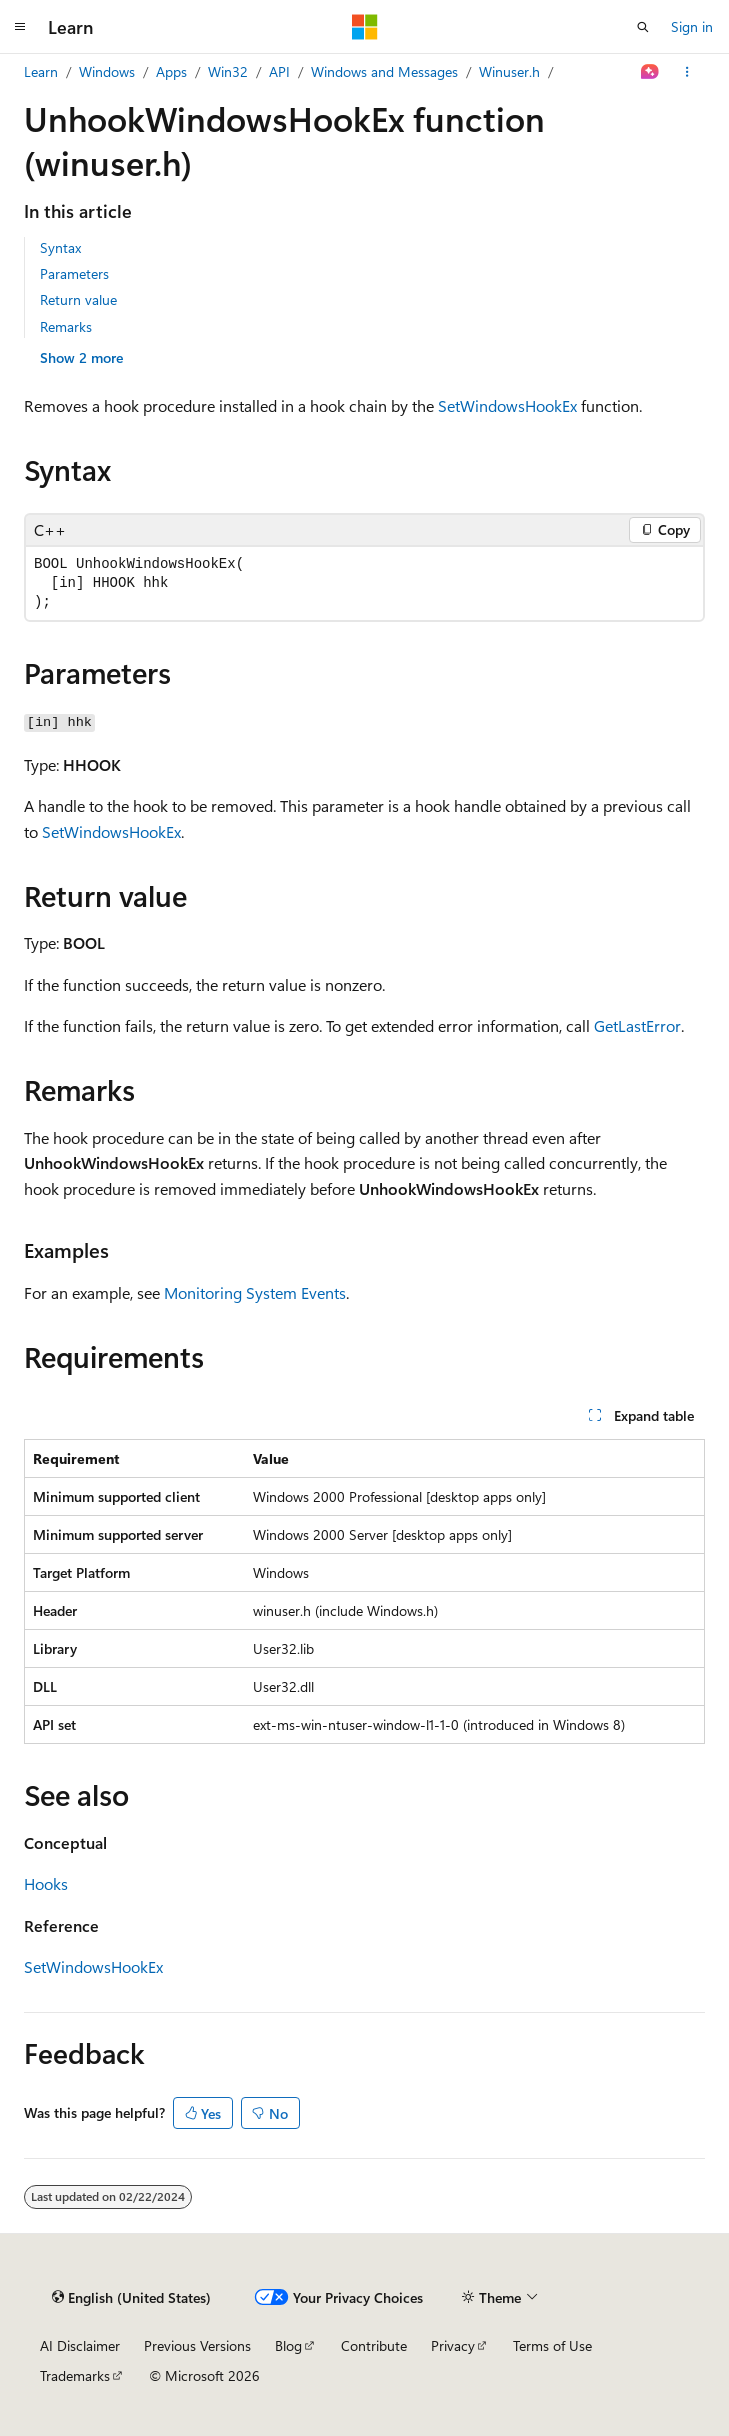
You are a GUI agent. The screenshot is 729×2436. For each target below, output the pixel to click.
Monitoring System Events (255, 1292)
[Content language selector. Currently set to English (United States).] (131, 2298)
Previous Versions (197, 2345)
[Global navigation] (20, 27)
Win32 (228, 71)
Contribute (374, 2345)
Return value (78, 299)
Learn (41, 71)
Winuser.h (509, 71)
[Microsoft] (365, 27)
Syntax (60, 247)
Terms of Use (552, 2345)
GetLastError (637, 1025)
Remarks (66, 326)
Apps (171, 71)
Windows (107, 71)
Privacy (453, 2345)
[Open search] (643, 27)
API (279, 71)
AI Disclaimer (80, 2345)
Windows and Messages (384, 71)
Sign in (692, 26)
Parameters (74, 273)
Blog (288, 2345)
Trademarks (75, 2375)
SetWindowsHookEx (507, 405)
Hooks (46, 1883)
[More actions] (687, 72)
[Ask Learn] (650, 72)
